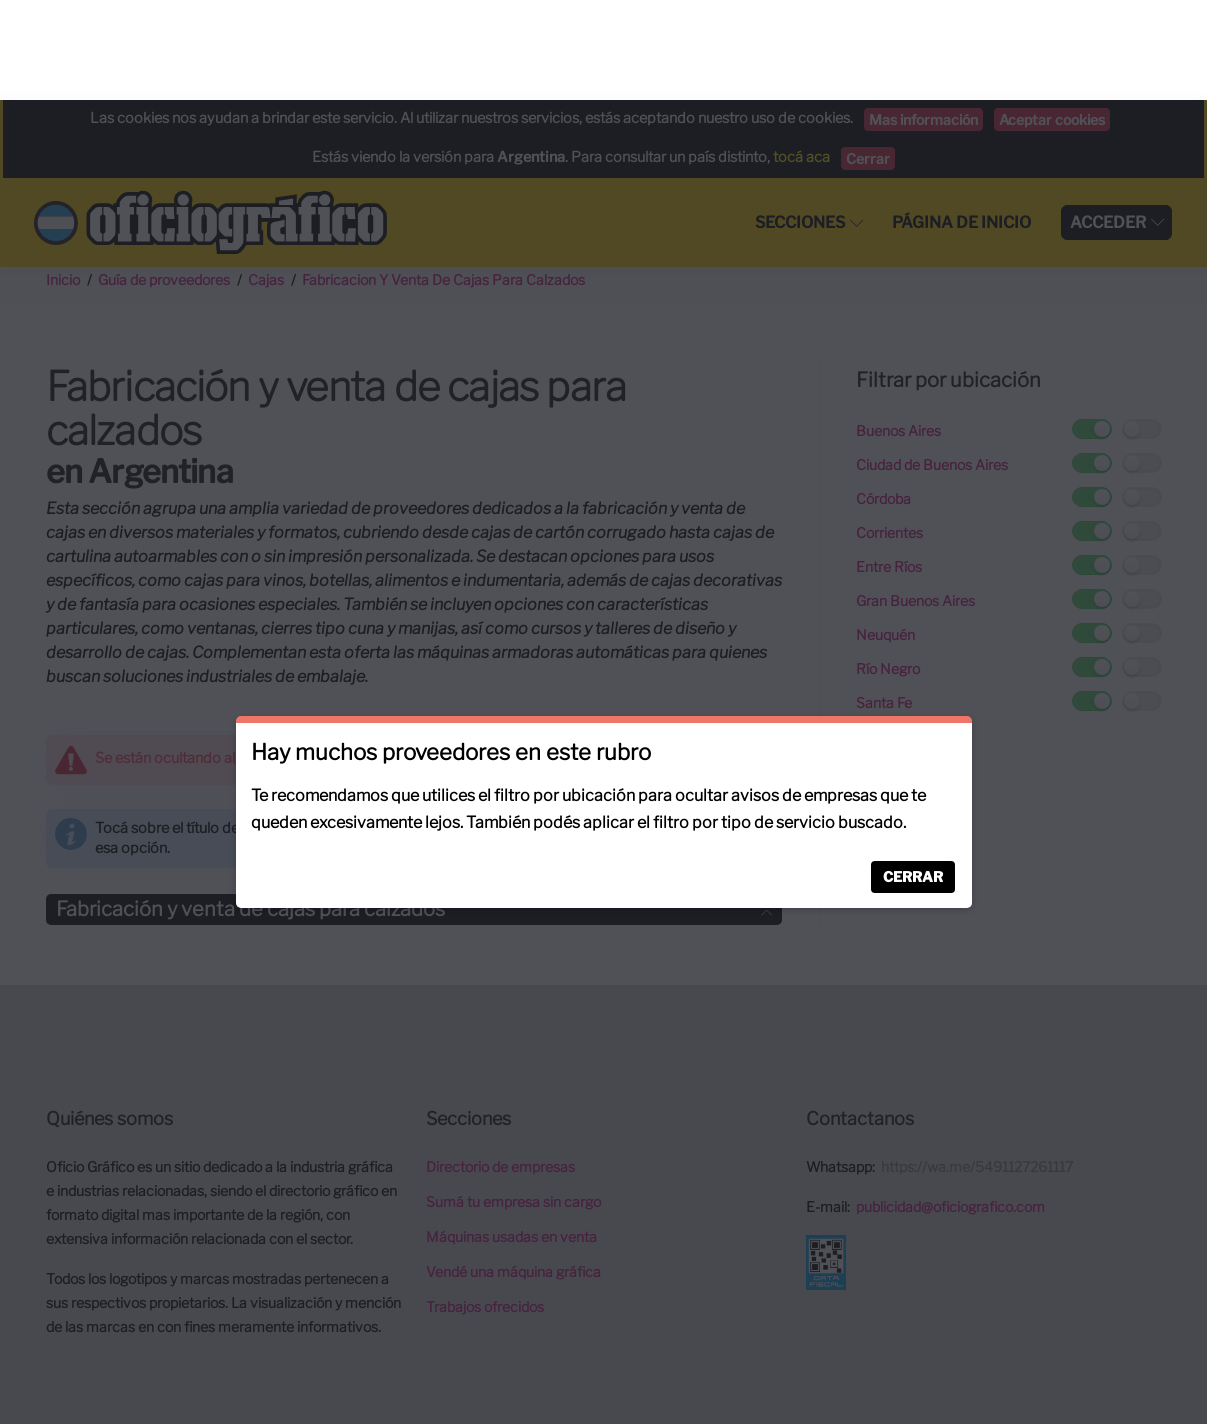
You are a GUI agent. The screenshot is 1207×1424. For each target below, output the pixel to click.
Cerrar (913, 776)
